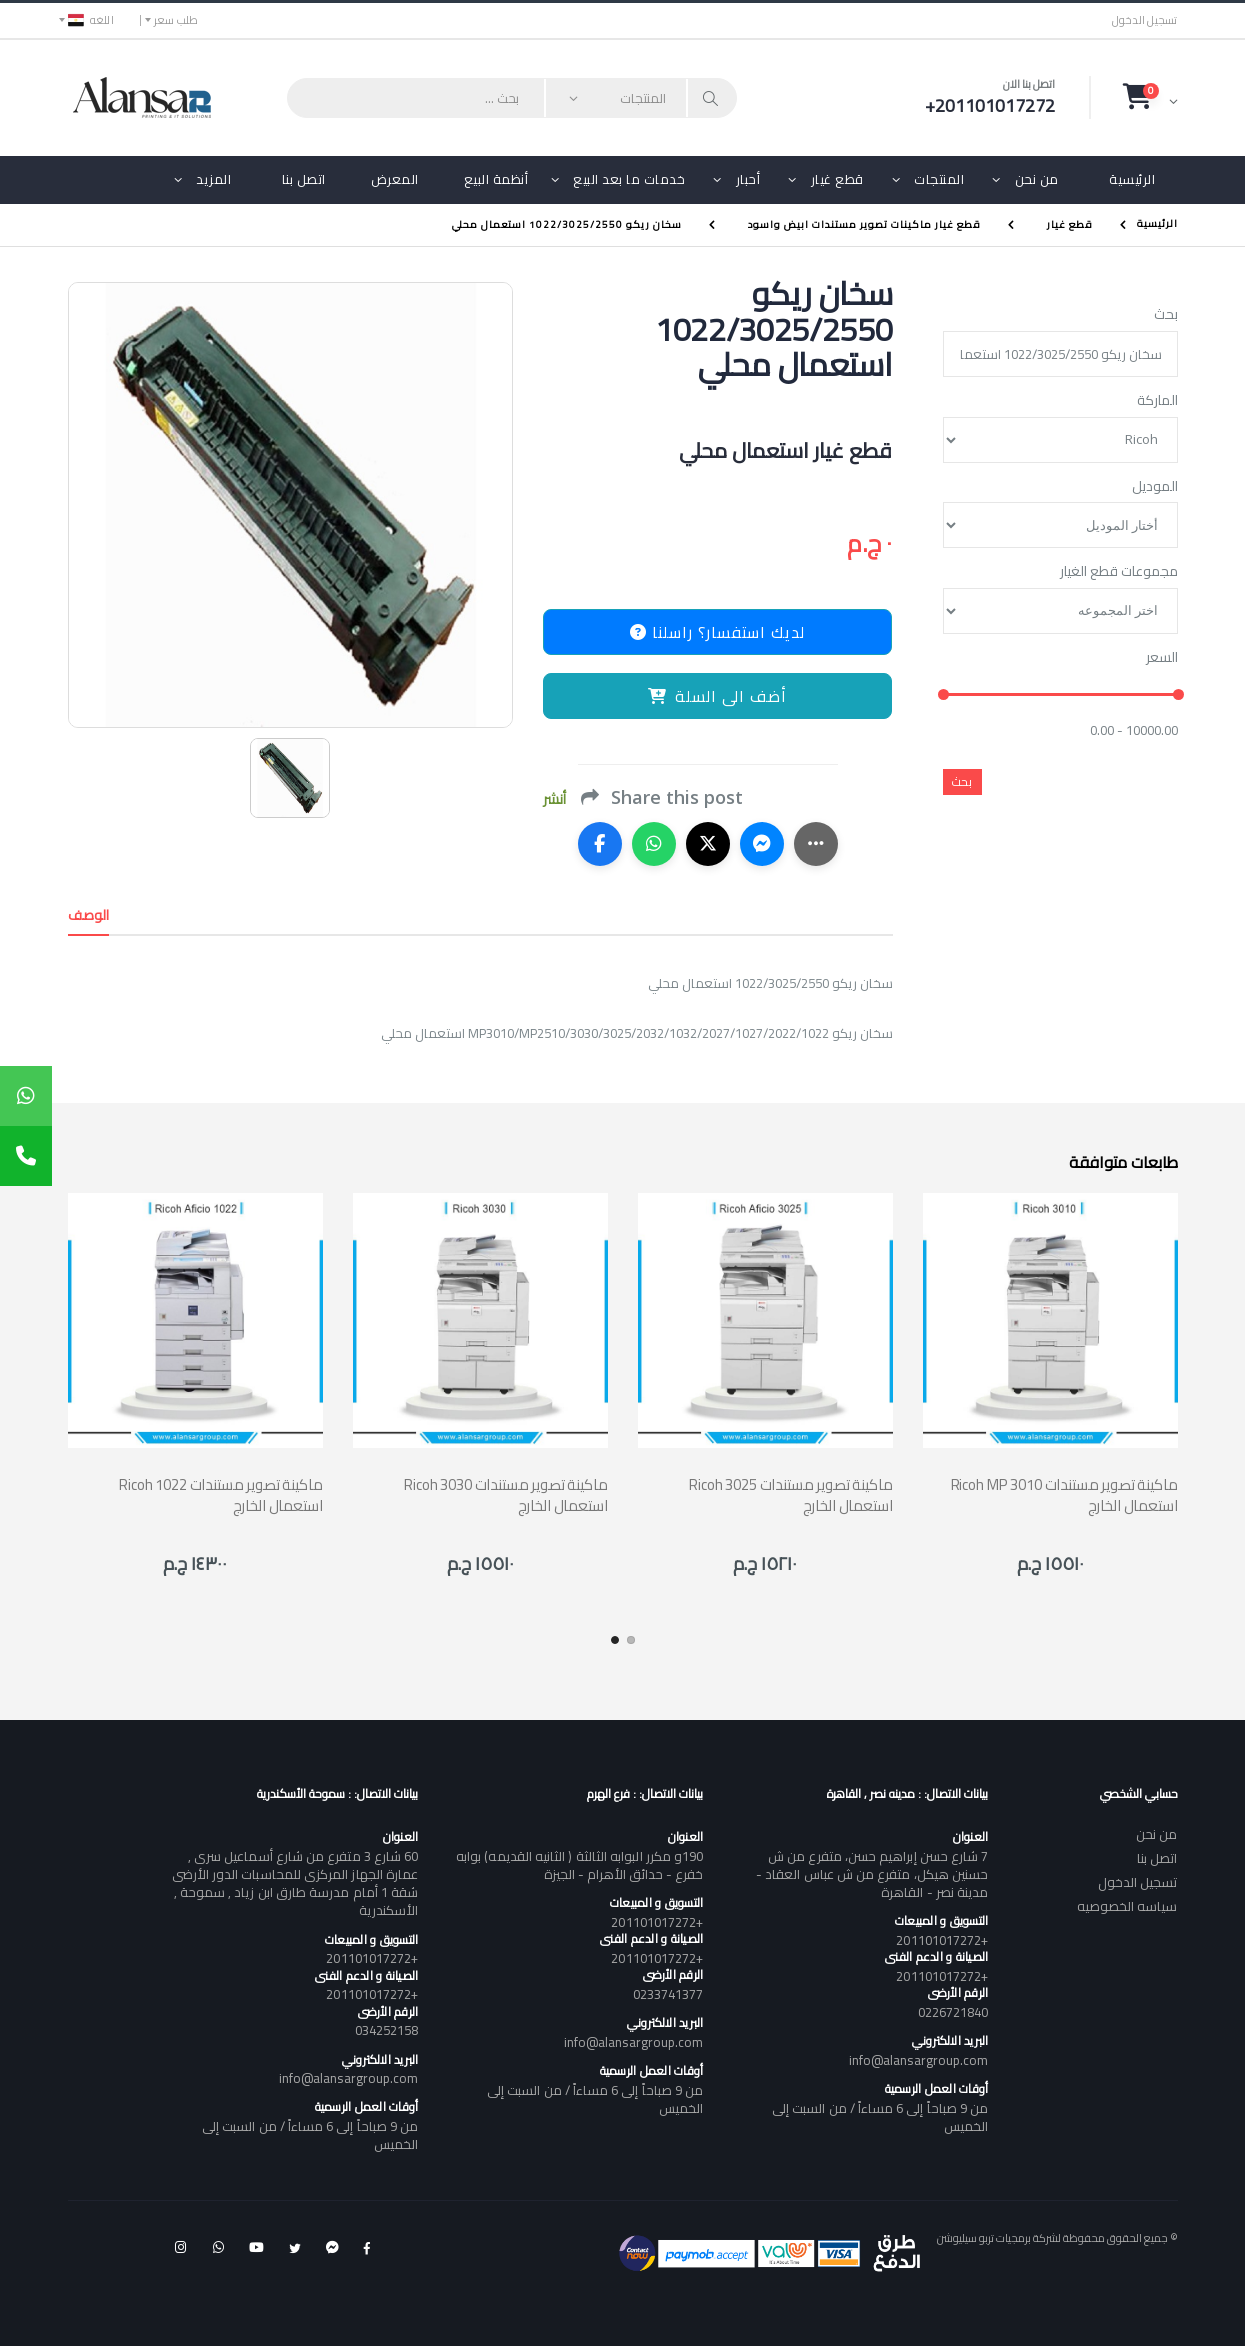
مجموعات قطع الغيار (1119, 572)
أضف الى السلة (717, 696)
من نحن (1037, 179)
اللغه (91, 20)
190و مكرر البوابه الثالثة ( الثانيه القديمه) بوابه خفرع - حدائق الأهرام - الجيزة (579, 1865)
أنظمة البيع (496, 179)
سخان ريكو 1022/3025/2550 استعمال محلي (567, 224)
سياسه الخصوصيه (1127, 1906)
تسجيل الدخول (1145, 20)
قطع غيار (837, 179)
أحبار (748, 179)
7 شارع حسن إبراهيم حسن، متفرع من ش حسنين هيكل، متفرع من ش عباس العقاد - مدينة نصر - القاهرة (872, 1874)
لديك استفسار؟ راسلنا (717, 632)
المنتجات (939, 179)
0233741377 (668, 1994)
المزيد (213, 179)
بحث (1166, 315)
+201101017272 (942, 1940)
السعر (1162, 658)
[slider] (942, 695)
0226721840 (953, 2012)
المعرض (395, 179)
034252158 (387, 2030)
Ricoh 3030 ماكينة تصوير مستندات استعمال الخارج (505, 1495)
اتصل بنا (304, 179)
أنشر (554, 799)
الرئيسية (1132, 179)
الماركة (1157, 401)
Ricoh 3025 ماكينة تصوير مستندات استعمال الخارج (790, 1495)
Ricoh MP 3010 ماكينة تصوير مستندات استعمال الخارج (1064, 1495)
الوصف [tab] (89, 915)
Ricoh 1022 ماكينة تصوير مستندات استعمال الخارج (220, 1495)
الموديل (1155, 487)
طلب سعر (176, 20)
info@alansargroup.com (918, 2060)
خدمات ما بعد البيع (629, 179)
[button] (1150, 97)
